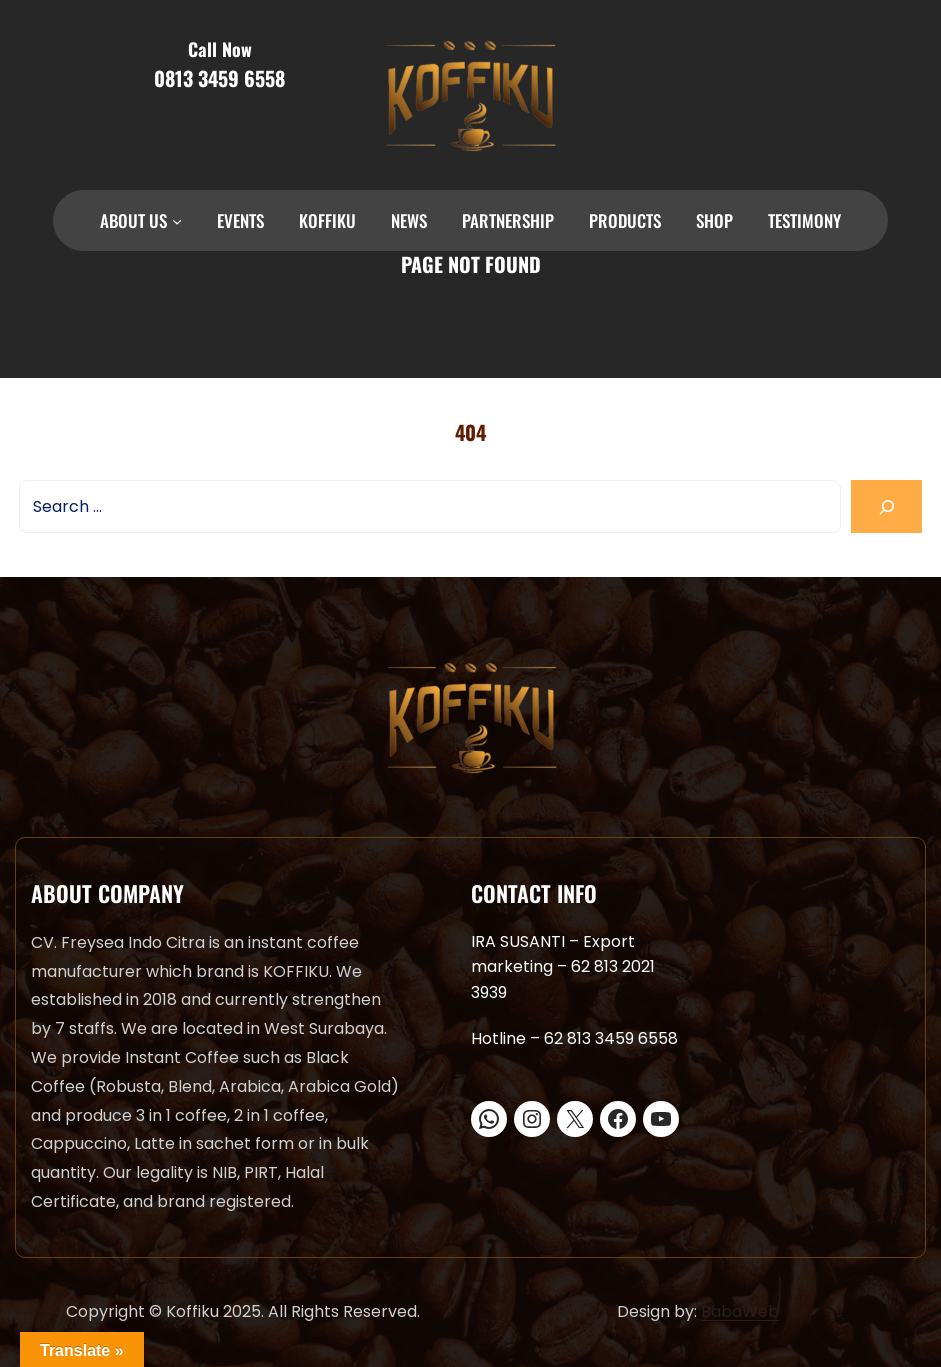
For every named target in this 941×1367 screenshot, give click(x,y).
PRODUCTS (625, 220)
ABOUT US (133, 220)
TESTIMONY (804, 220)
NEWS (409, 220)
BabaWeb (740, 1311)
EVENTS (240, 220)
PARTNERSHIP (508, 220)
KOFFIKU (327, 220)
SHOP (714, 220)
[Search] (886, 506)
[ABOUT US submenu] (177, 221)
